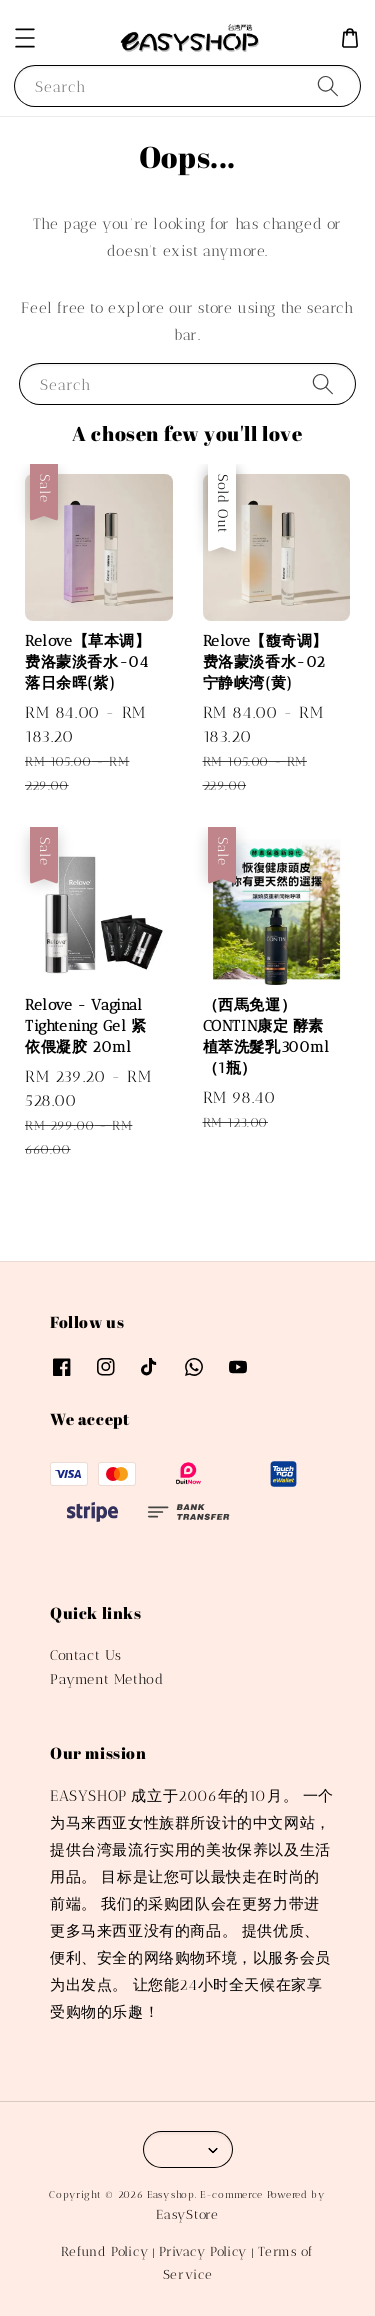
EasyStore (187, 2214)
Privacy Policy (203, 2251)
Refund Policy (104, 2251)
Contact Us (86, 1655)
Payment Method (106, 1679)
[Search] (328, 85)
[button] (25, 38)
